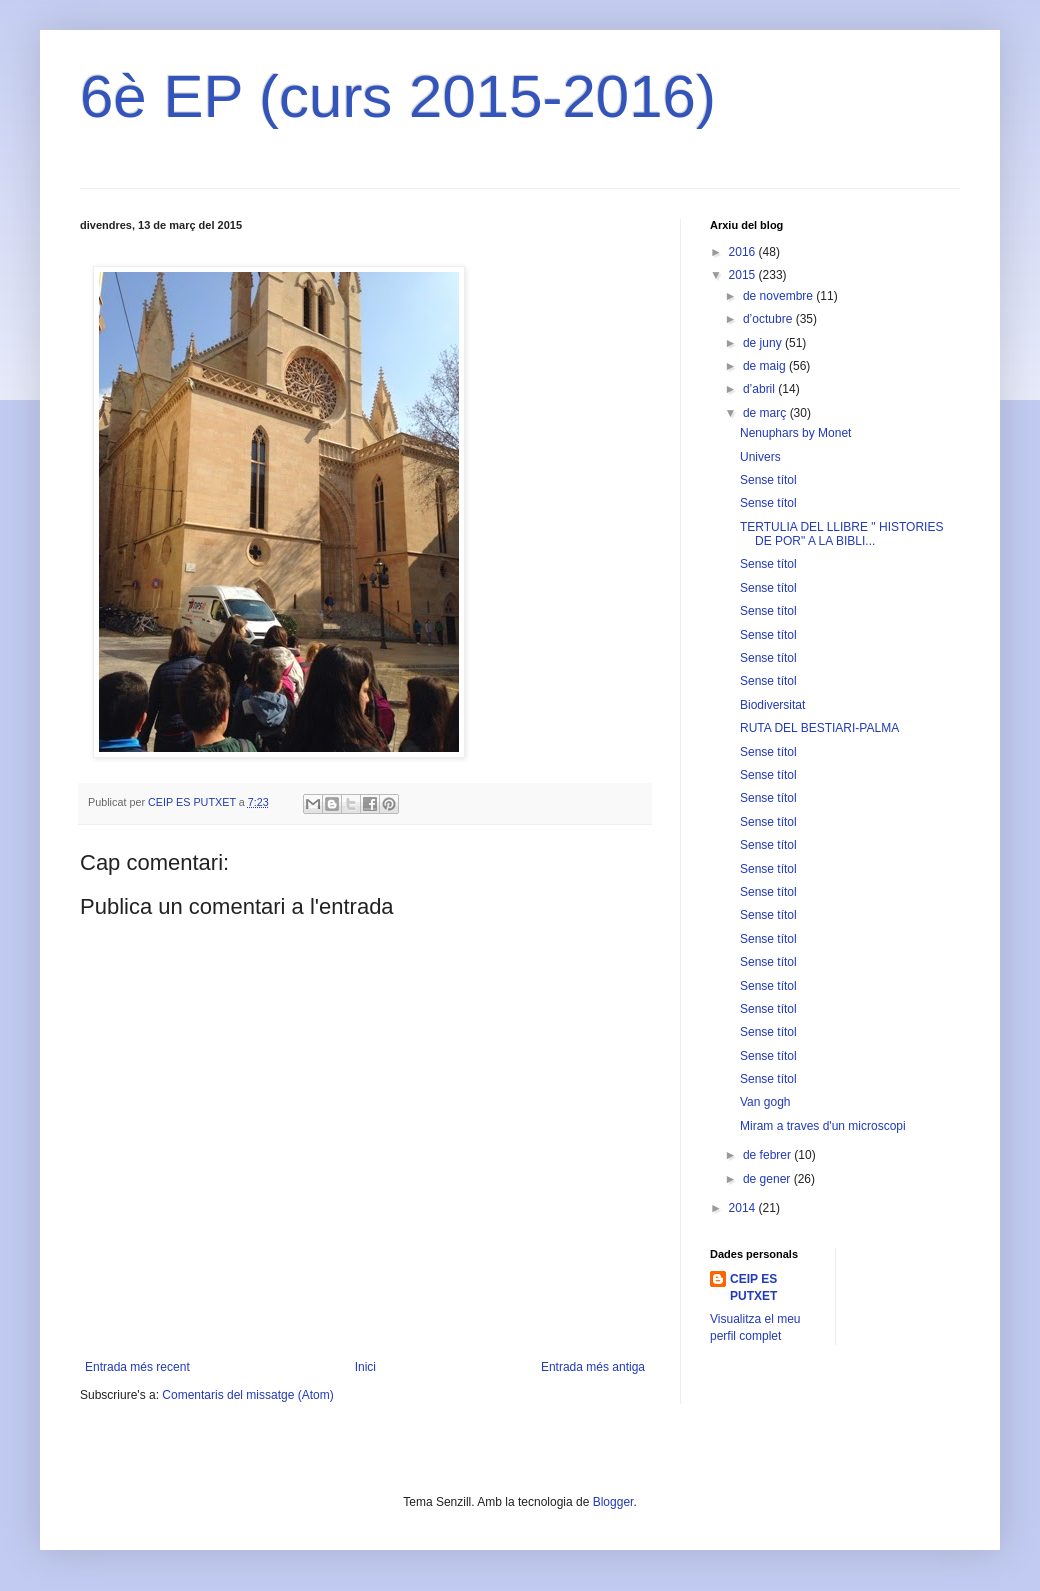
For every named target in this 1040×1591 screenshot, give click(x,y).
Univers (760, 457)
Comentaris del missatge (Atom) (247, 1395)
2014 (744, 1208)
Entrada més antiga (593, 1367)
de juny (764, 343)
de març (766, 413)
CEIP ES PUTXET (753, 1287)
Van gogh (765, 1102)
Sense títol (768, 480)
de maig (766, 366)
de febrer (768, 1155)
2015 (744, 275)
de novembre (779, 296)
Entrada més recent (137, 1367)
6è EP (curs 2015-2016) (398, 96)
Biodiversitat (772, 705)
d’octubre (769, 319)
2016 (744, 252)
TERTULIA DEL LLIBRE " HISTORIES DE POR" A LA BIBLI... (841, 534)
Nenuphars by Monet (795, 433)
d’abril (760, 389)
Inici (365, 1367)
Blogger (613, 1502)
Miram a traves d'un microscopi (823, 1126)
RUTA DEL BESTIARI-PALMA (819, 728)
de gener (768, 1179)
